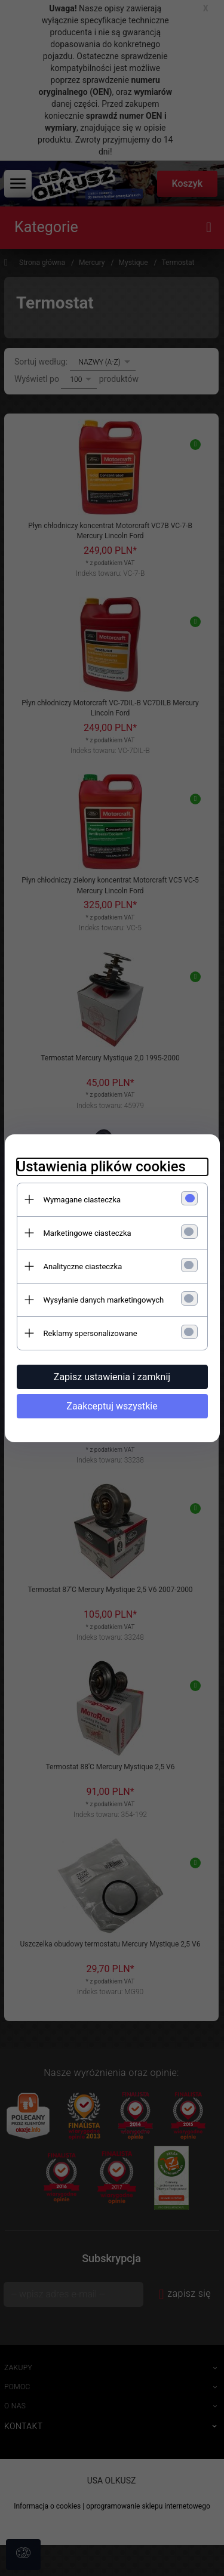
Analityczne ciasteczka (83, 1266)
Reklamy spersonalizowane (90, 1333)
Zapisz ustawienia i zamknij (112, 1377)
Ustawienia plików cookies (101, 1166)
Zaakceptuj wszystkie (111, 1406)
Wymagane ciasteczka (82, 1199)
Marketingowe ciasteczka (87, 1233)
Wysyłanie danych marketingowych (104, 1299)
